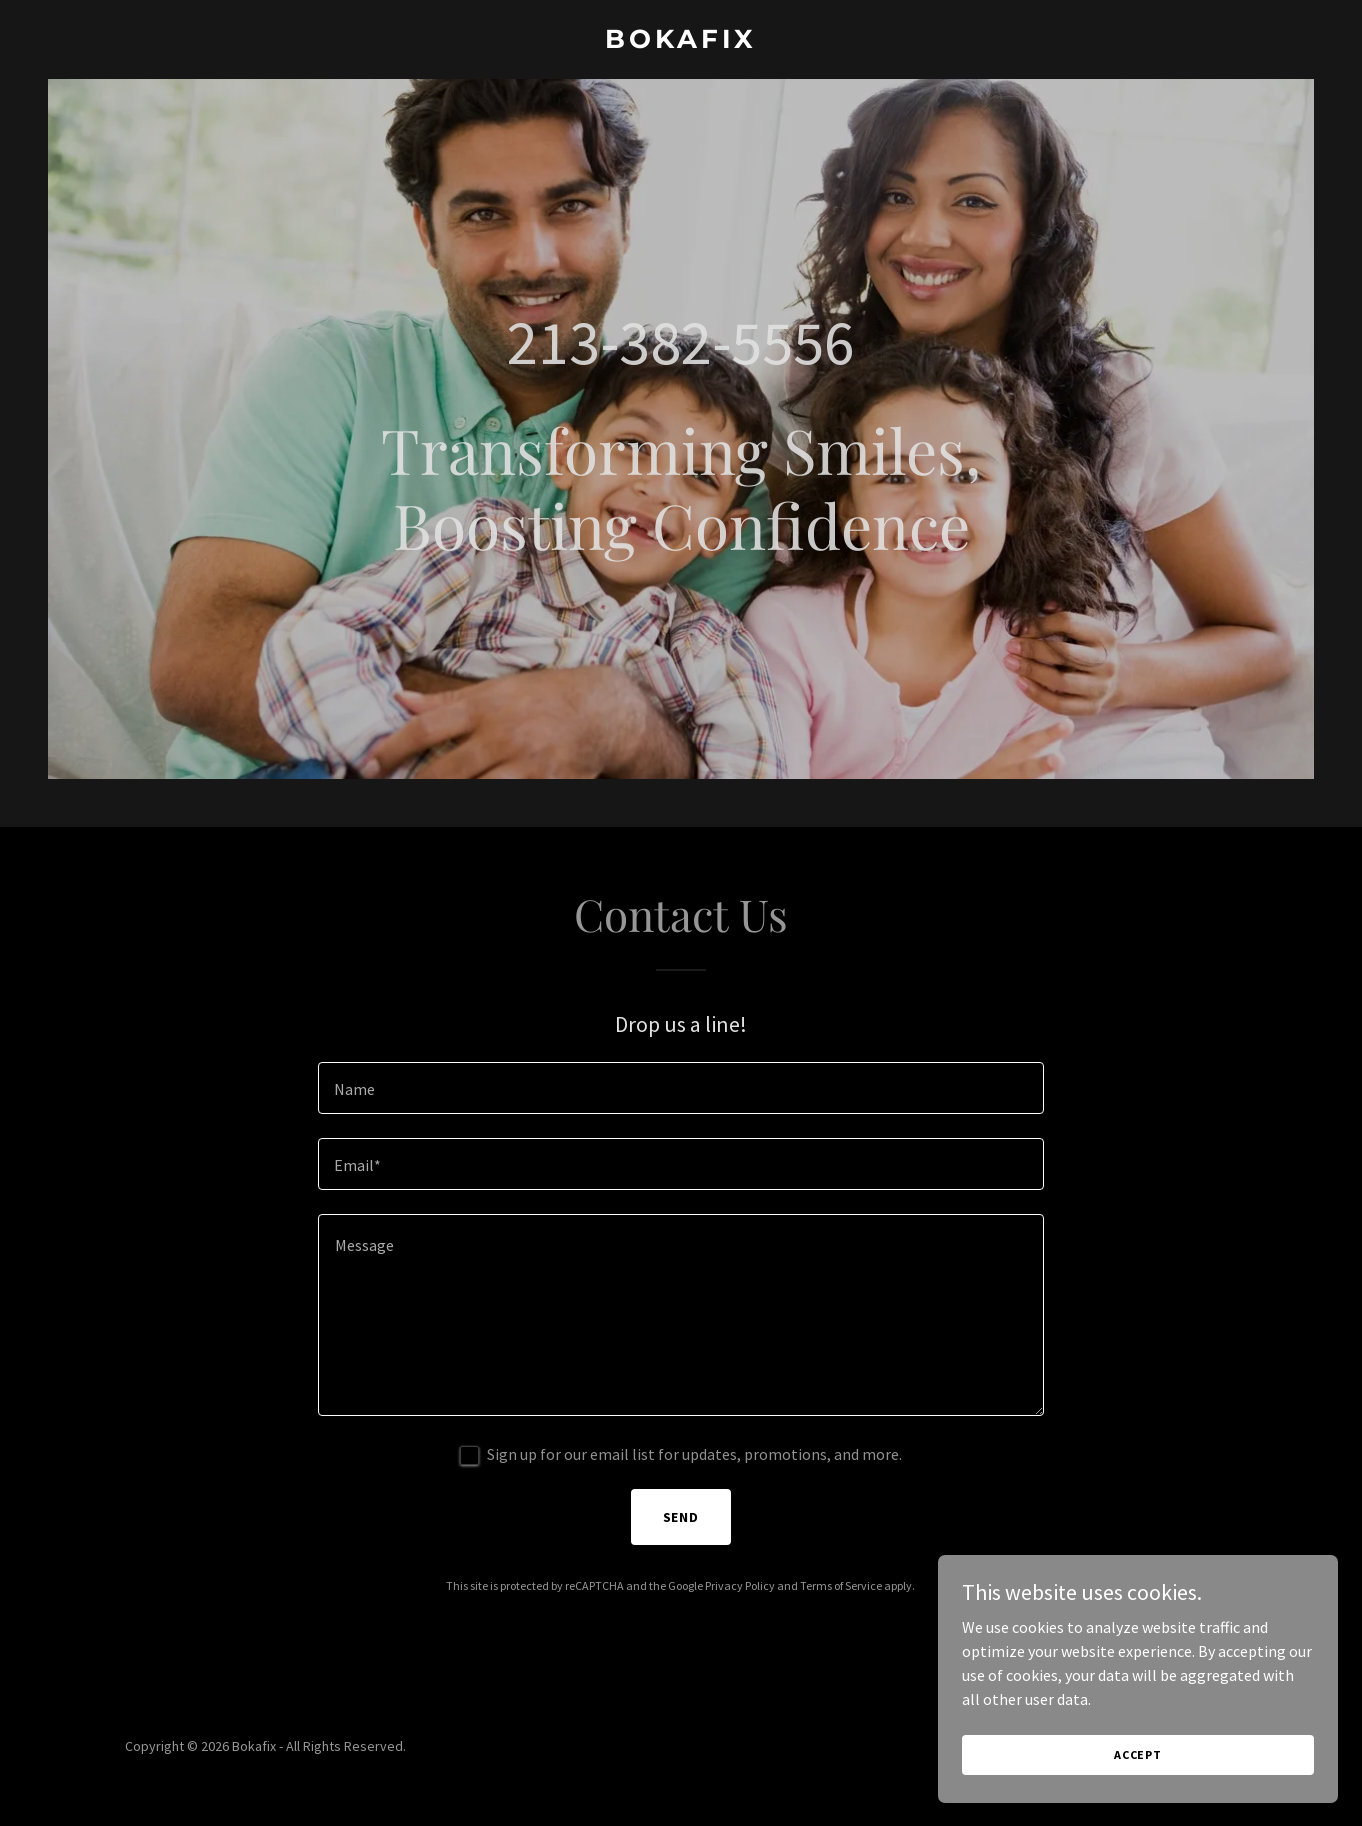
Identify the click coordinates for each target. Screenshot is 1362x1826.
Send (681, 1517)
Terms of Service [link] (841, 1585)
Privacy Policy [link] (740, 1585)
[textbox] (680, 1088)
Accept (1138, 1754)
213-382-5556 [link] (681, 342)
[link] (680, 42)
